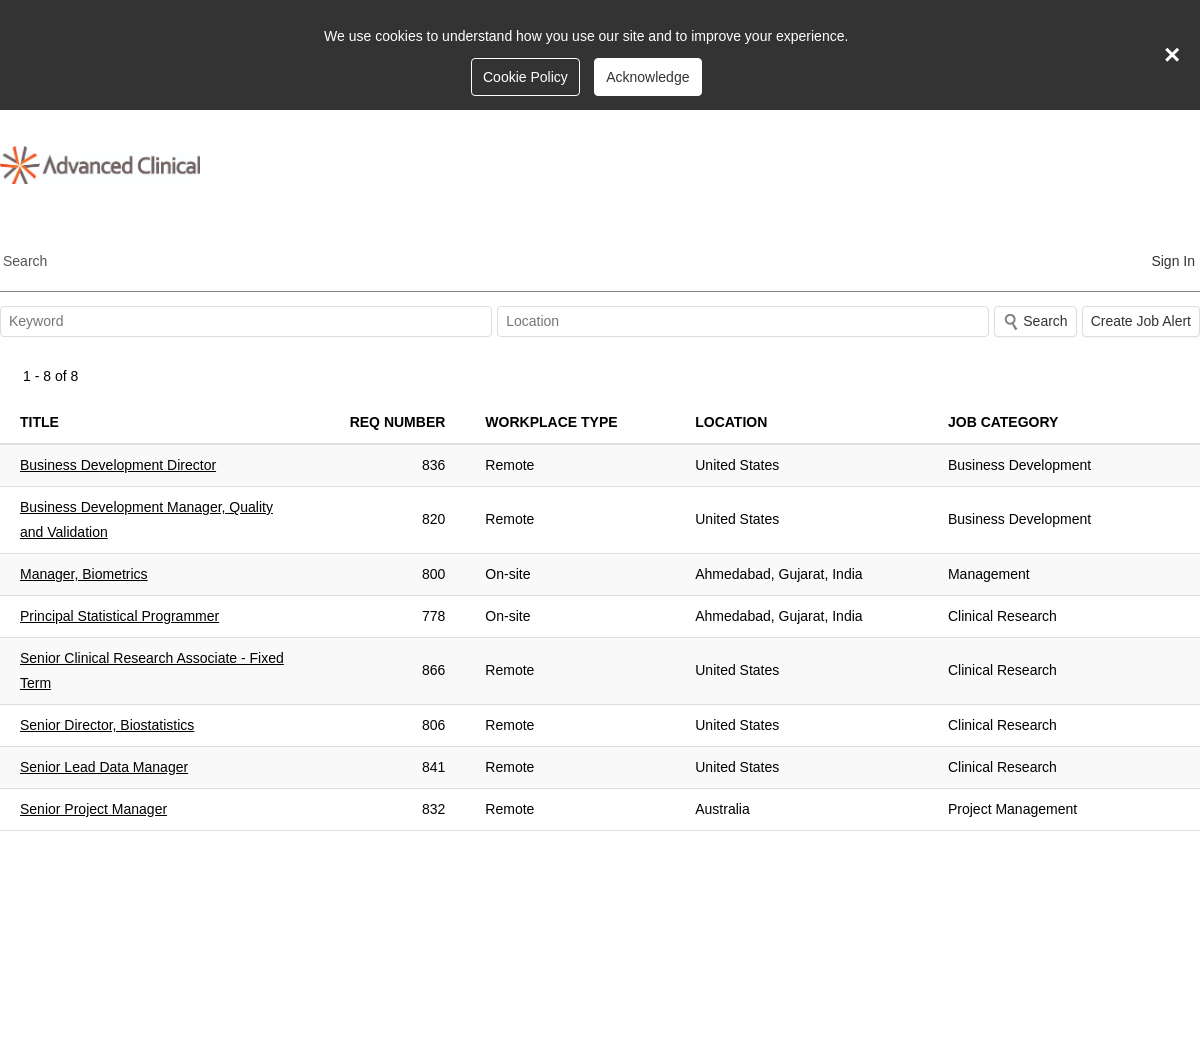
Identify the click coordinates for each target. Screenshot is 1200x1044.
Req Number (398, 422)
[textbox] (246, 321)
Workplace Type (551, 422)
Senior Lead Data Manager (104, 767)
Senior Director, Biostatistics (107, 725)
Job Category (1003, 422)
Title (39, 422)
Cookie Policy (525, 77)
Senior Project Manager (93, 809)
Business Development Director (118, 465)
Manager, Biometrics (84, 574)
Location (731, 422)
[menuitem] (1173, 260)
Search (25, 261)
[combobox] (743, 321)
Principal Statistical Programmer (119, 616)
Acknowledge (647, 77)
